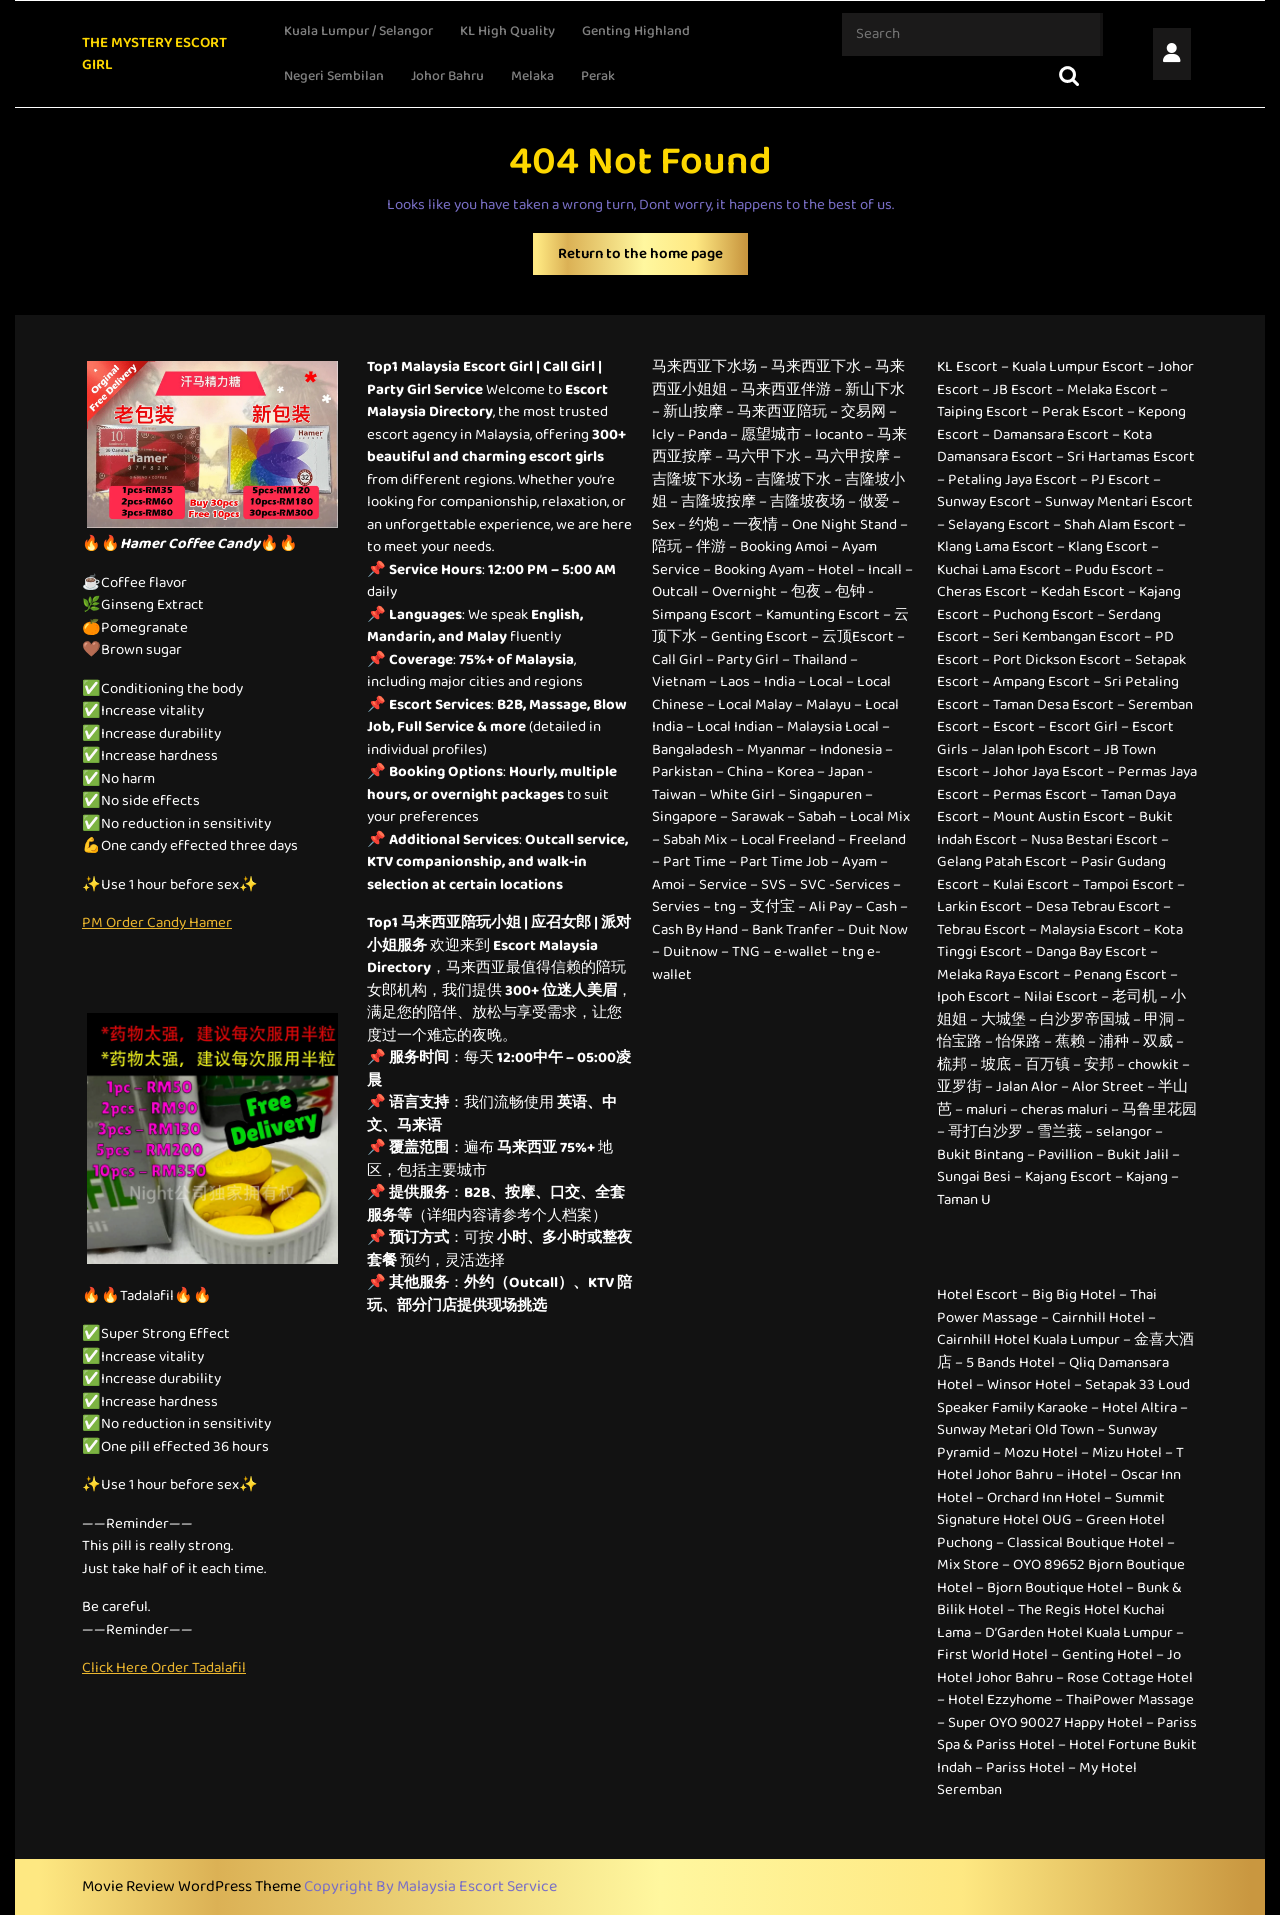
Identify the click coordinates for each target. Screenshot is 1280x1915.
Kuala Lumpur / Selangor (358, 31)
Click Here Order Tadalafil (164, 1668)
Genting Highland (636, 31)
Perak (598, 76)
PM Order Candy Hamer (157, 923)
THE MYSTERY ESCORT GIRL (154, 54)
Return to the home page (653, 258)
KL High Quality (507, 31)
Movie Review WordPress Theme (193, 1886)
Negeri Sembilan (334, 76)
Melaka (532, 76)
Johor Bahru (447, 76)
